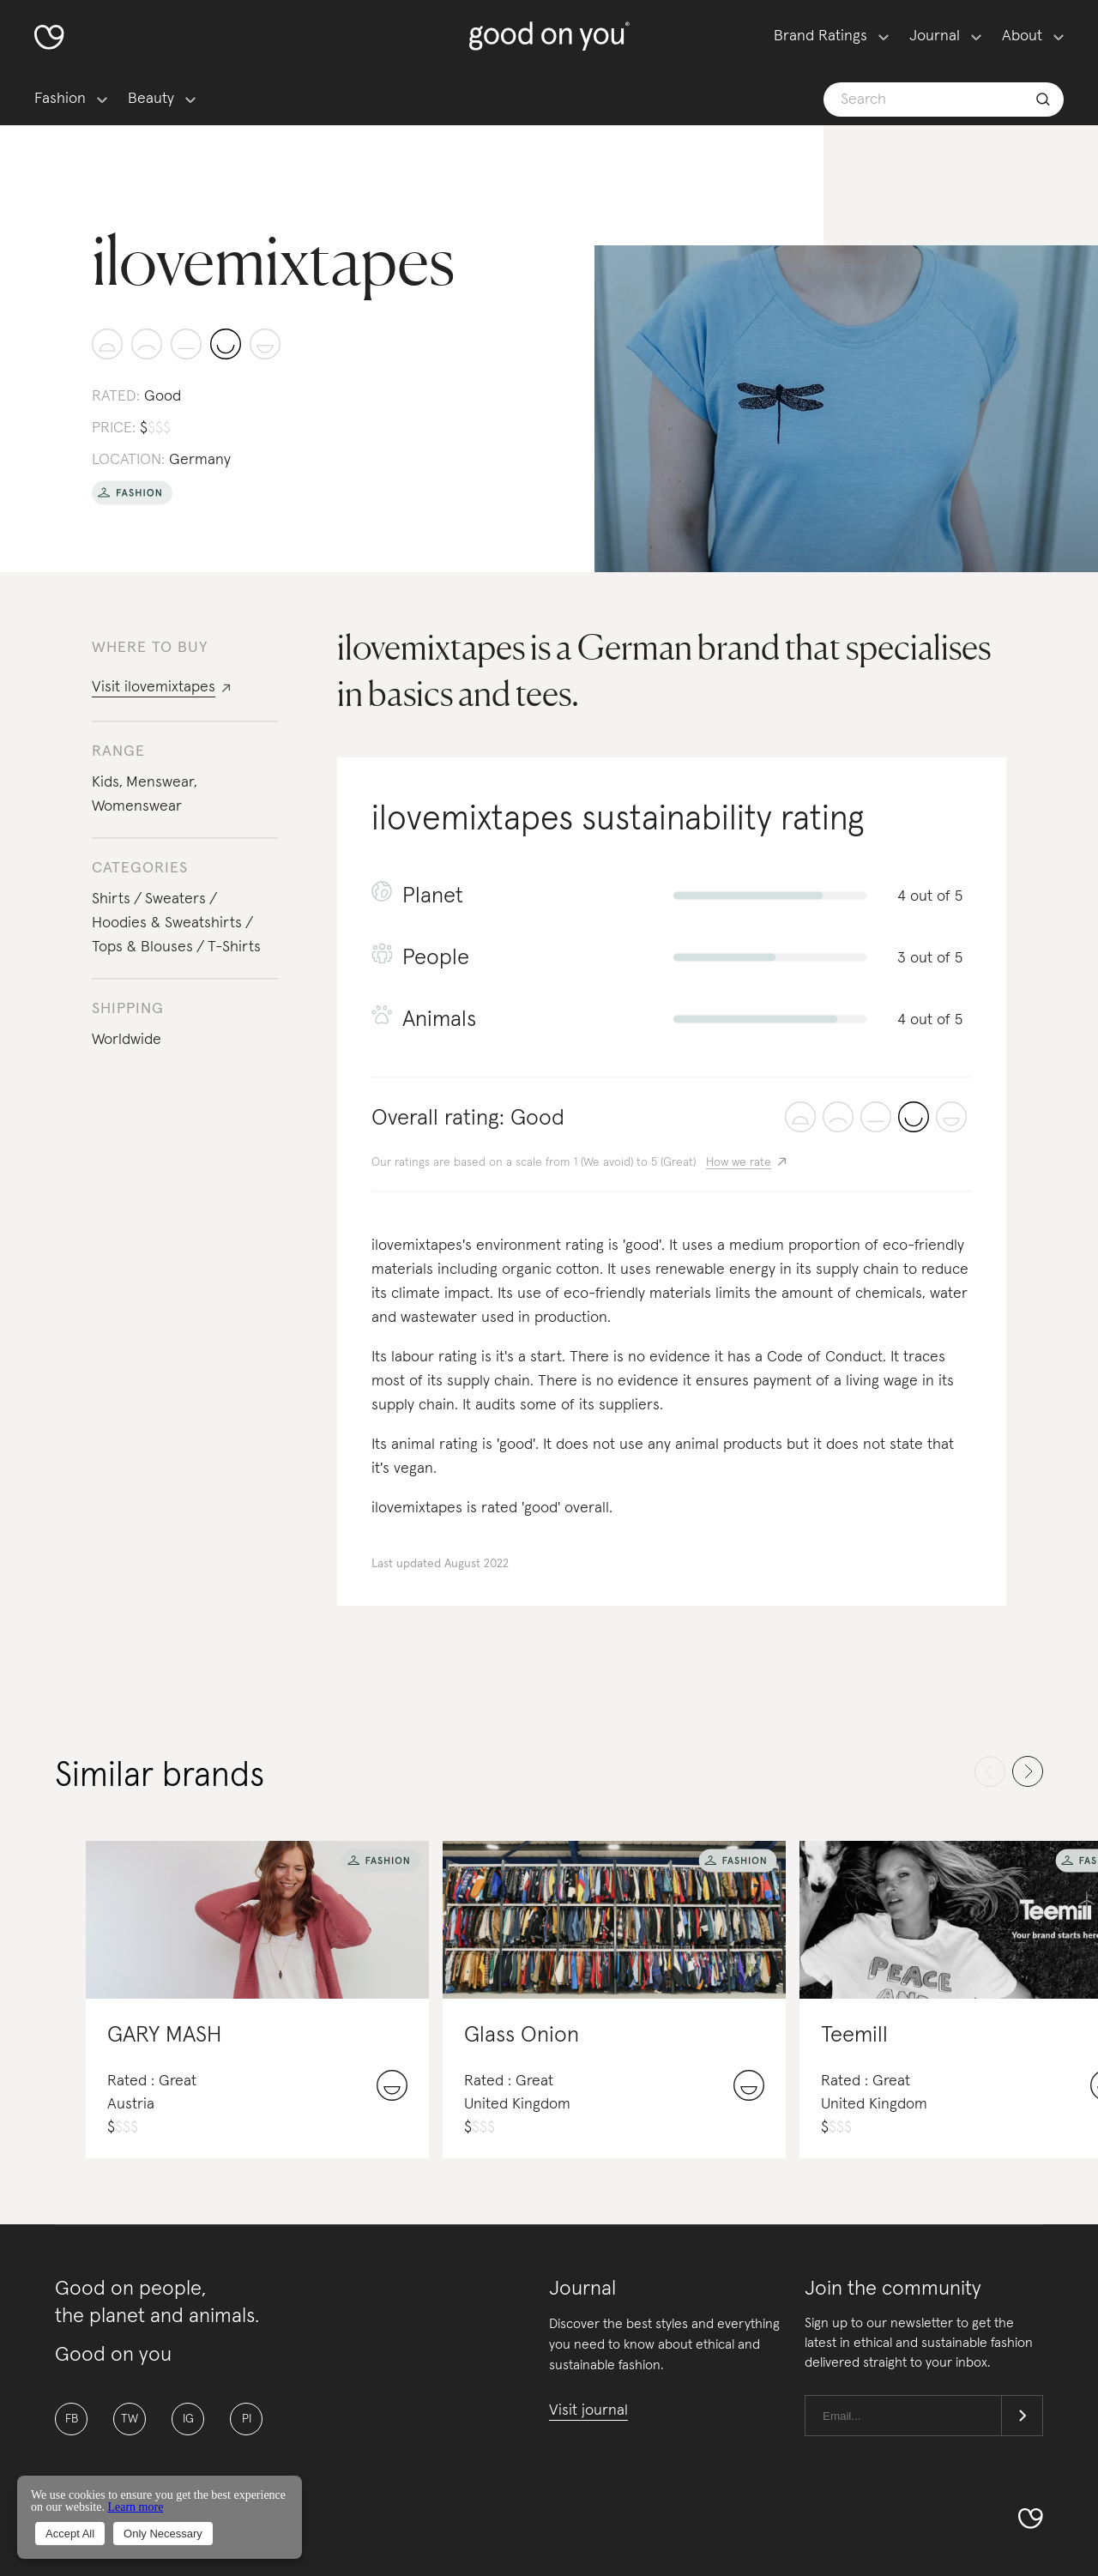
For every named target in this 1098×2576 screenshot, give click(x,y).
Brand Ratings (820, 36)
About (1022, 36)
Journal (934, 36)
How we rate (738, 1162)
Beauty (151, 98)
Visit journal (588, 2410)
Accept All (69, 2533)
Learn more (135, 2507)
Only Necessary (163, 2533)
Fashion (60, 98)
